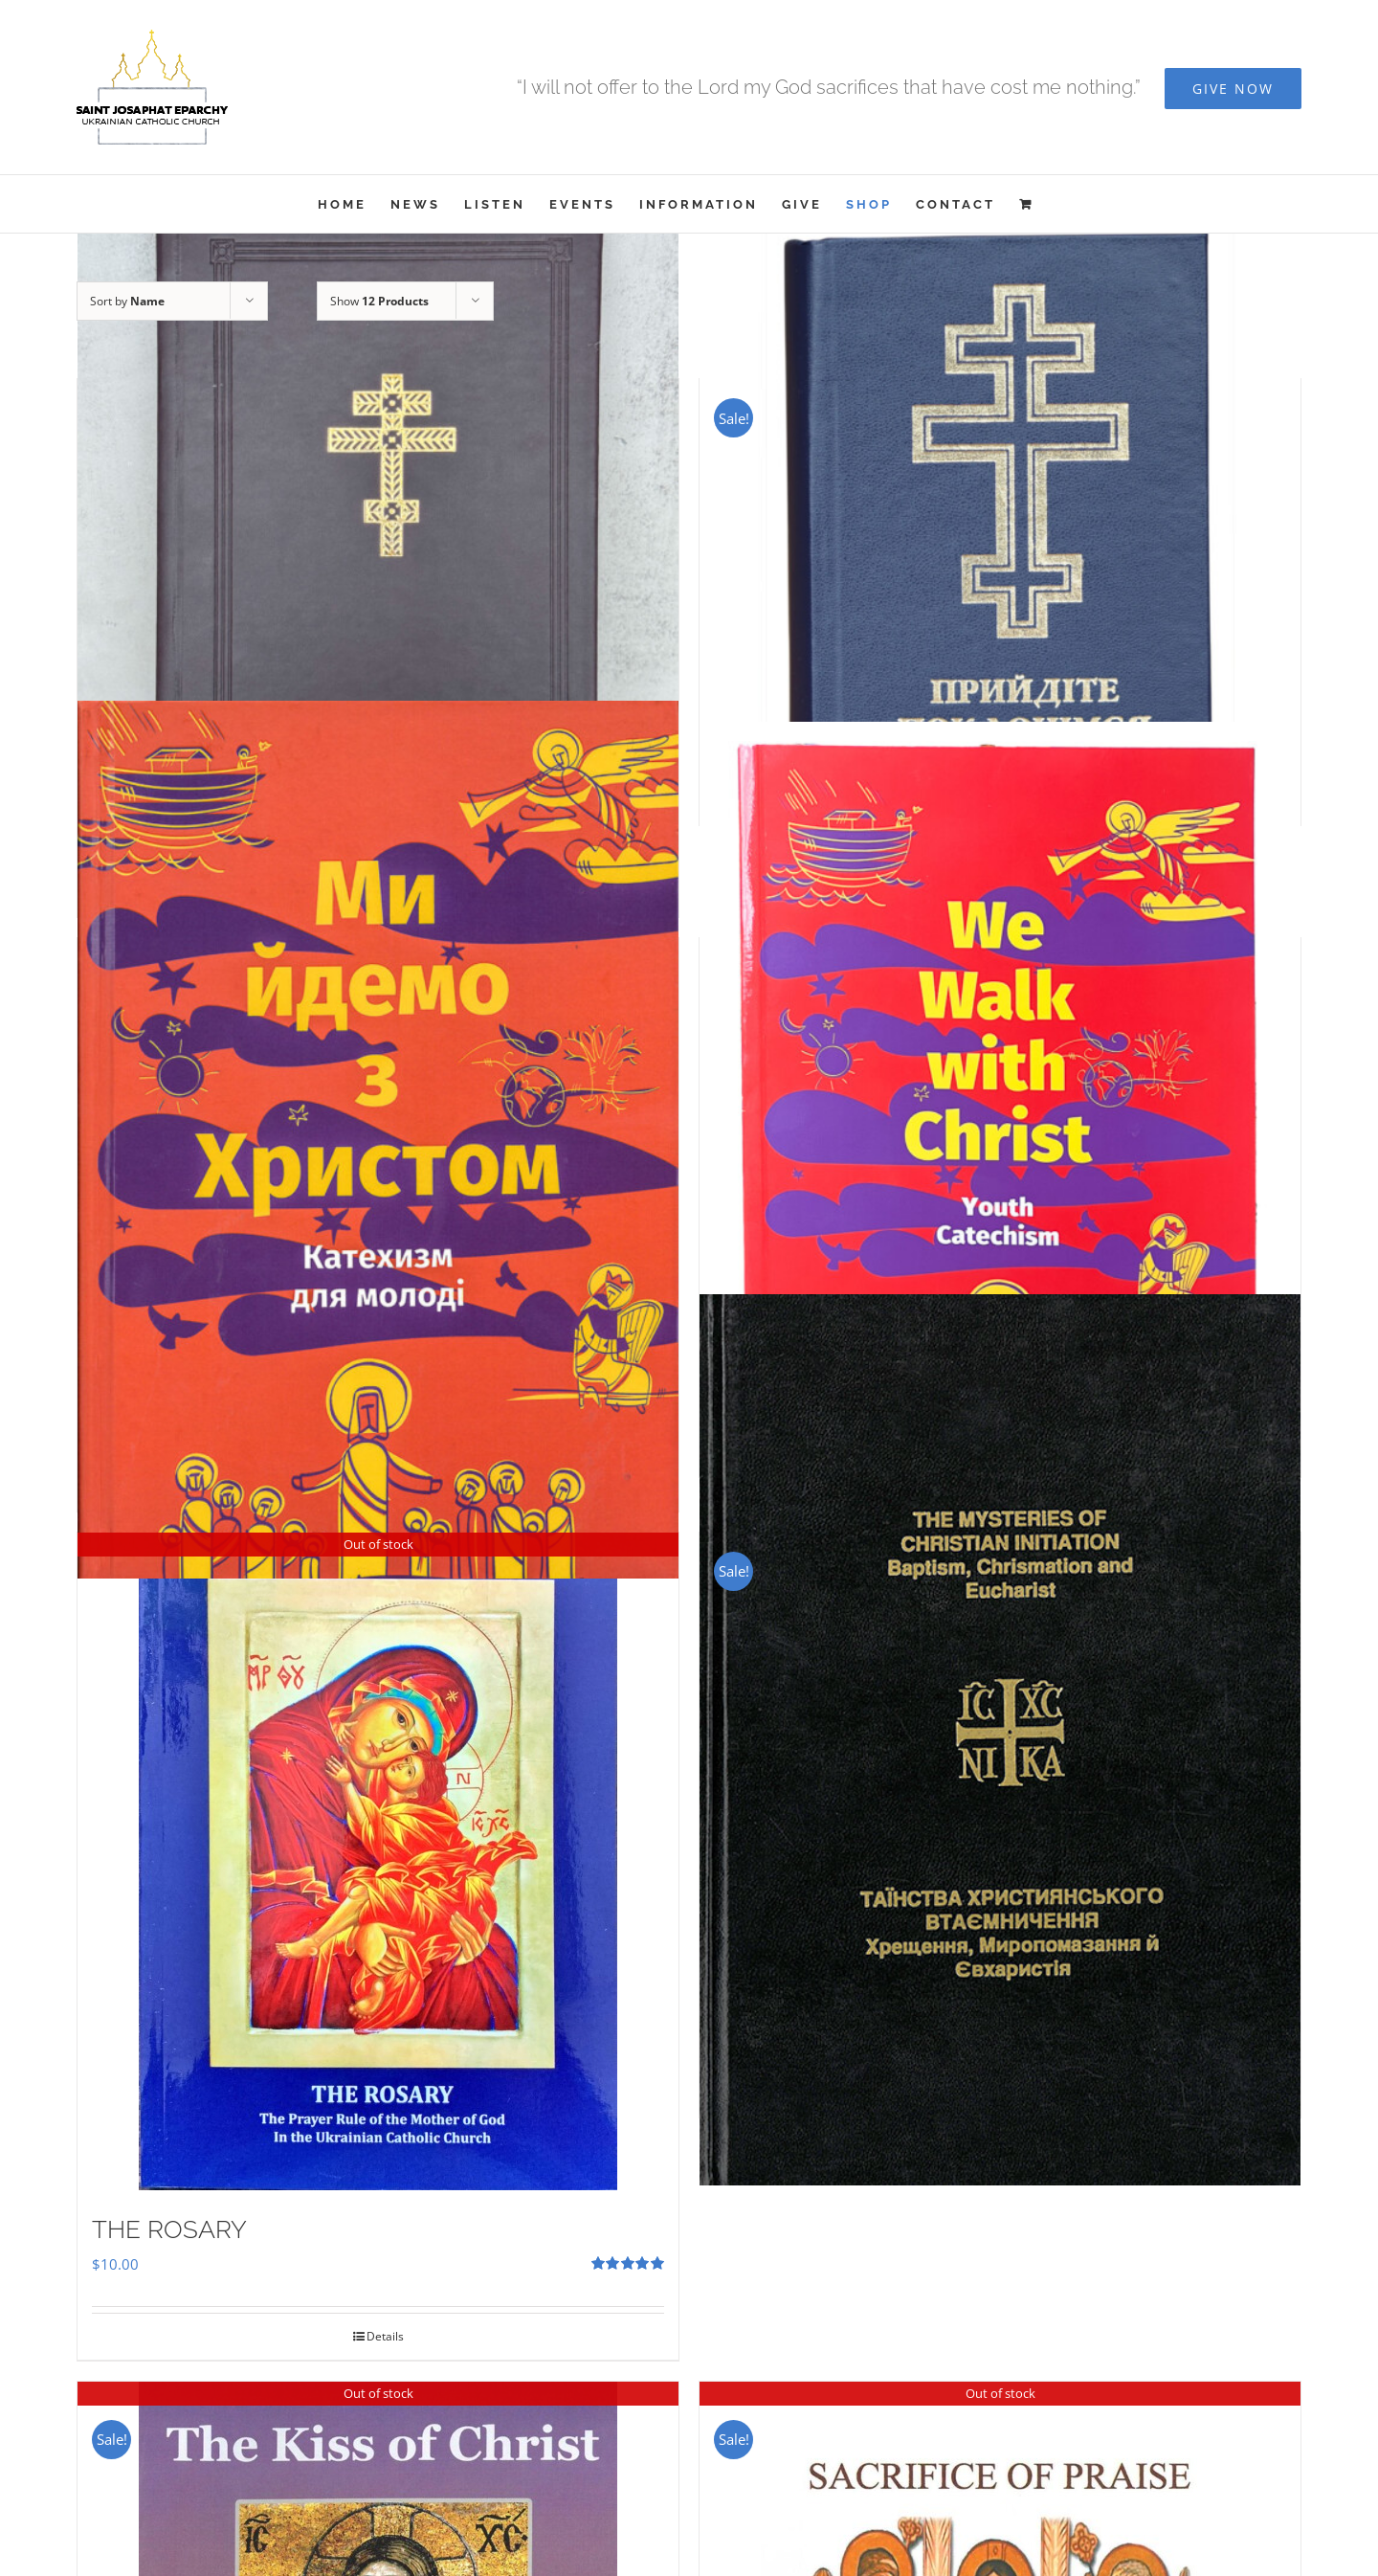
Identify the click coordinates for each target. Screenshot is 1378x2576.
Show (379, 301)
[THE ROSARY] (378, 1861)
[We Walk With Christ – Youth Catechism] (1000, 1122)
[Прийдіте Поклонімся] (1000, 517)
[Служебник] (378, 563)
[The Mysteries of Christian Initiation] (1000, 1740)
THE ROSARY (169, 2229)
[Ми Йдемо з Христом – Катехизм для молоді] (378, 1139)
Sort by (127, 301)
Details (385, 2336)
